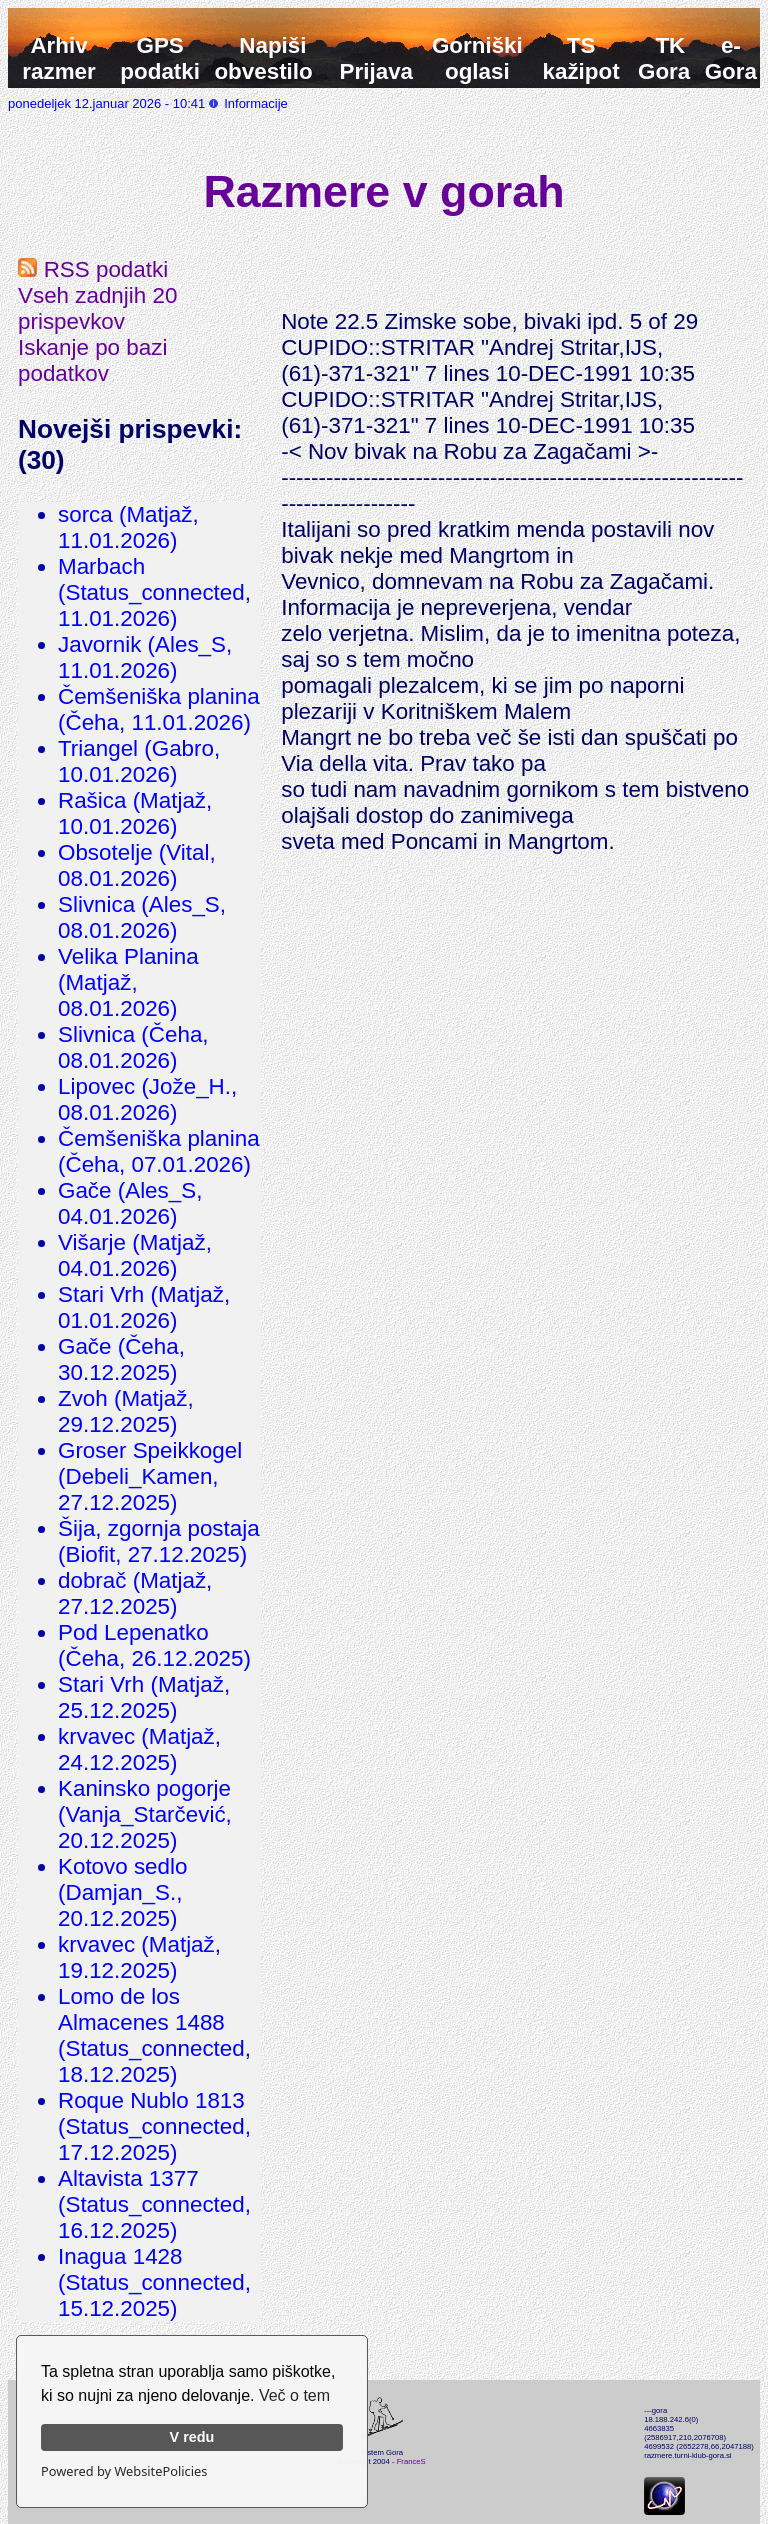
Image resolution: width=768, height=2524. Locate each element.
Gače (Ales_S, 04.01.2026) (130, 1203)
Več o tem (294, 2395)
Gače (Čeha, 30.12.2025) (121, 1359)
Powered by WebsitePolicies (124, 2471)
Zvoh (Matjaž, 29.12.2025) (126, 1411)
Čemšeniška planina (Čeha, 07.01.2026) (159, 1151)
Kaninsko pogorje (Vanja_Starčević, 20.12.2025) (145, 1814)
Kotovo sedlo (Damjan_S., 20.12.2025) (122, 1892)
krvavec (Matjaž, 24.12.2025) (139, 1749)
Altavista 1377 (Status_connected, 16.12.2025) (154, 2204)
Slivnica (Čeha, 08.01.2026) (133, 1047)
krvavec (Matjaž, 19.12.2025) (139, 1957)
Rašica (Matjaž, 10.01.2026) (135, 813)
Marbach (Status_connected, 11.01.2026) (154, 592)
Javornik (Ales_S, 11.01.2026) (145, 657)
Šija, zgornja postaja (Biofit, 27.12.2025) (159, 1541)
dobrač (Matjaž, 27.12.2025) (135, 1593)
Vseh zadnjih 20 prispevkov (97, 308)
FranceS (411, 2461)
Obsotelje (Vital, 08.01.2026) (137, 865)
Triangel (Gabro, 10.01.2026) (139, 761)
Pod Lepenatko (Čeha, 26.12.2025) (154, 1645)
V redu (192, 2437)
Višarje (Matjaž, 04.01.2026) (135, 1255)
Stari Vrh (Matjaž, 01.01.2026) (144, 1307)
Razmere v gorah (384, 191)
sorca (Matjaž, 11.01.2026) (128, 527)
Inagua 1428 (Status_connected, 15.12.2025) (154, 2282)
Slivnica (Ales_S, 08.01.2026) (142, 917)
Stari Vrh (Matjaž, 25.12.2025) (144, 1697)
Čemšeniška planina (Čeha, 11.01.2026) (159, 709)
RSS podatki (93, 269)
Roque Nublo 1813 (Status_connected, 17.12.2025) (154, 2126)
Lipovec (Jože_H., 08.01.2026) (147, 1099)
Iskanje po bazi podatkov (92, 360)
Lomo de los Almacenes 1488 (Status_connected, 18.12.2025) (154, 2035)
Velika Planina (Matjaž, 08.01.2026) (128, 982)
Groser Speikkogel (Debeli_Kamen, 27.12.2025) (150, 1476)
